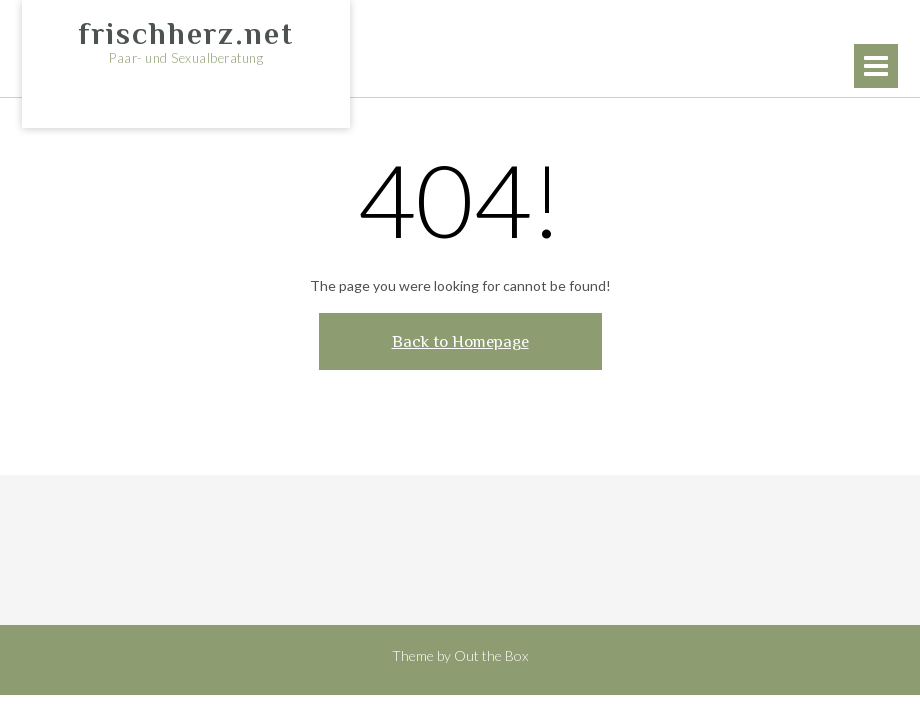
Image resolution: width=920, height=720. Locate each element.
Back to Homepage (460, 341)
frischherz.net (186, 34)
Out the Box (491, 655)
